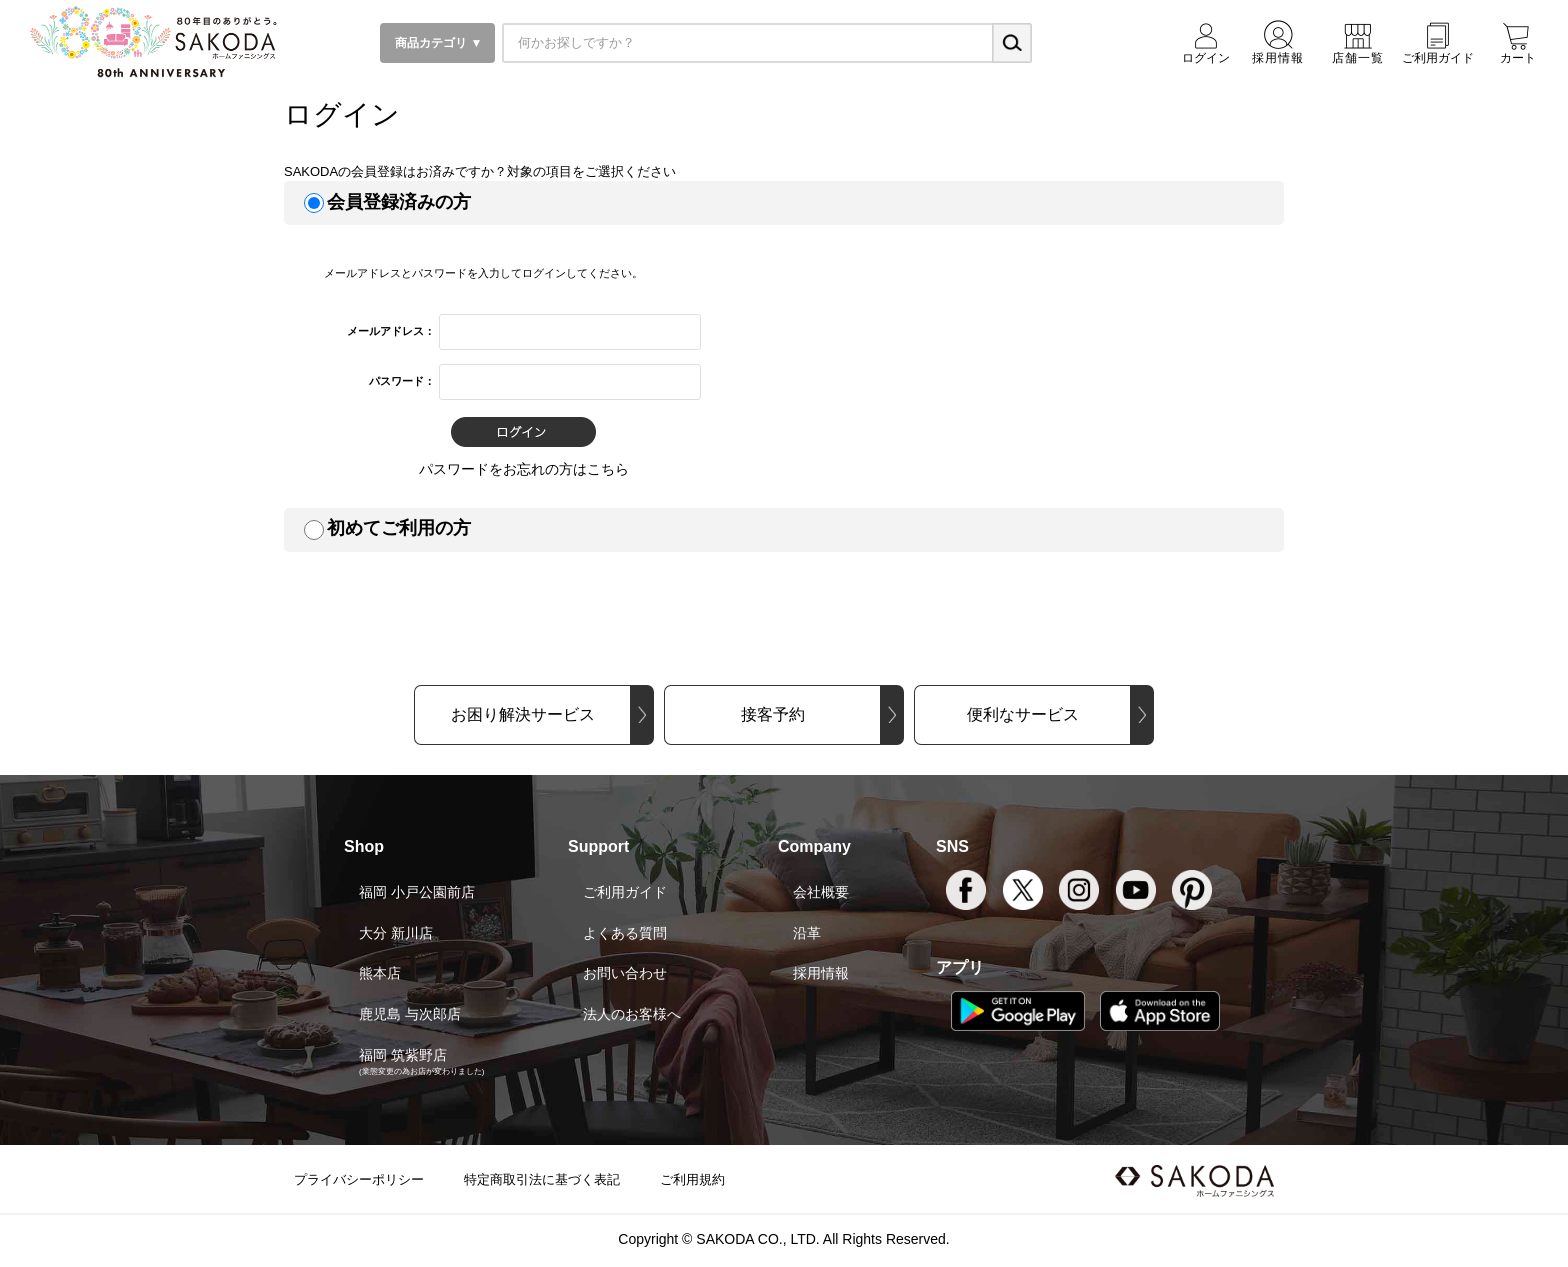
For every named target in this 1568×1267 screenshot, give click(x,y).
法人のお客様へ (632, 1014)
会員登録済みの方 (399, 202)
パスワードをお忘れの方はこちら (524, 469)
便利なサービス (1023, 714)
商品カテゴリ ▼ (437, 43)
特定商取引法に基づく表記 (542, 1179)
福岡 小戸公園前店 (417, 892)
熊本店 (380, 973)
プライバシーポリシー (359, 1179)
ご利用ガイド (625, 892)
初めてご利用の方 (399, 528)
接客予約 (773, 714)
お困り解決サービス (523, 714)
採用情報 (821, 973)
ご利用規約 (692, 1179)
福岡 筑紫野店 (403, 1055)
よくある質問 (625, 933)
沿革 (807, 933)
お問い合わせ (625, 973)
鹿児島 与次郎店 (410, 1014)
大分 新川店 (396, 933)
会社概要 (821, 892)
